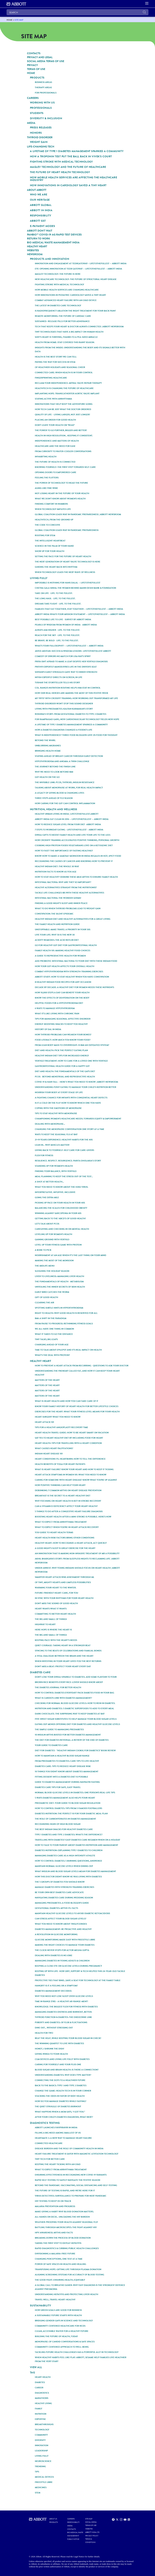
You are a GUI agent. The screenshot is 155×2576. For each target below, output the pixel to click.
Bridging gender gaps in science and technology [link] (64, 2320)
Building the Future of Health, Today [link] (56, 2336)
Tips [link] (37, 2471)
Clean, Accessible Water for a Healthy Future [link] (61, 2331)
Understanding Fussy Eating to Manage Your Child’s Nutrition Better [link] (75, 1087)
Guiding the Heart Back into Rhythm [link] (56, 566)
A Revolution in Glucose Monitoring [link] (56, 1934)
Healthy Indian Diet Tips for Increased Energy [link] (62, 1055)
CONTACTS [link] (33, 53)
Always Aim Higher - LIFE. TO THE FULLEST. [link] (57, 630)
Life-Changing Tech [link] (40, 147)
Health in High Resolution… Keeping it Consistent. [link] (64, 435)
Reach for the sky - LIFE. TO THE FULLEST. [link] (57, 635)
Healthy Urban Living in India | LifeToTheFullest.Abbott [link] (67, 813)
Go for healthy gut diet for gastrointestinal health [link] (66, 945)
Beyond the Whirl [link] (45, 740)
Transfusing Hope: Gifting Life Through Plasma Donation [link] (68, 2269)
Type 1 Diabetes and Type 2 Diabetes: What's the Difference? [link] (68, 1834)
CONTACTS (71, 2529)
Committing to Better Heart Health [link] (55, 1613)
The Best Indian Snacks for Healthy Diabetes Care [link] (64, 1829)
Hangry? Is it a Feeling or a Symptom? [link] (56, 1985)
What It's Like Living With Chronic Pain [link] (57, 1013)
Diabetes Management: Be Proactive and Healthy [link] (63, 1929)
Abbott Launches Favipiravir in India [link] (56, 2127)
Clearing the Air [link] (44, 1302)
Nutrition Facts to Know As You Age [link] (55, 871)
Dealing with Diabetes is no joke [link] (53, 1955)
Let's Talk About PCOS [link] (47, 1223)
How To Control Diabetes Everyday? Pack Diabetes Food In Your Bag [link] (74, 1692)
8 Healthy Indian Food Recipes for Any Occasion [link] (63, 982)
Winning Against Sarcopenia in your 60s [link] (58, 1213)
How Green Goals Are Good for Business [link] (58, 2310)
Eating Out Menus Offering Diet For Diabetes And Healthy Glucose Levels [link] (77, 1724)
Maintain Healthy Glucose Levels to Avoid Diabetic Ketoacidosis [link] (72, 1913)
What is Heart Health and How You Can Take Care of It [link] (66, 1401)
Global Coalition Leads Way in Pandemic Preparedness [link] (67, 530)
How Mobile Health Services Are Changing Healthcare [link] (67, 289)
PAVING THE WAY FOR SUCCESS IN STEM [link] (55, 362)
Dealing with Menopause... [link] (50, 1123)
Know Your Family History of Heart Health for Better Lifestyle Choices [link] (76, 1406)
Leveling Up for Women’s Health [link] (53, 1234)
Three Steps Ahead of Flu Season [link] (54, 798)
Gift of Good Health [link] (46, 1297)
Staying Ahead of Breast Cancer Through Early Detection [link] (69, 756)
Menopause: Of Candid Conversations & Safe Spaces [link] (65, 2341)
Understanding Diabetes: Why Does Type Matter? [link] (63, 2074)
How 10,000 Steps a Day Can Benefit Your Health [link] (62, 992)
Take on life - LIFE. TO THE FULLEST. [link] (54, 593)
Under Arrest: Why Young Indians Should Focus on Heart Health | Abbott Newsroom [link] (77, 1569)
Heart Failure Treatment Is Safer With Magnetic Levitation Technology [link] (76, 2153)
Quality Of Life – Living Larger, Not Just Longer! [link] (62, 414)
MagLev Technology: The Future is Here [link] (58, 274)
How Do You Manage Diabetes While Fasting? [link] (60, 2101)
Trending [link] (40, 2466)
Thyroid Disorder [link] (40, 137)
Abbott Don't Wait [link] (39, 231)
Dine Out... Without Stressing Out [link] (54, 2027)
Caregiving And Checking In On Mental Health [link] (62, 1229)
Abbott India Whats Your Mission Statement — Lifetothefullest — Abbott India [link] (80, 614)
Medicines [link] (40, 2487)
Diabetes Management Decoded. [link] (53, 1990)
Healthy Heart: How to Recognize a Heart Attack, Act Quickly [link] (71, 1542)
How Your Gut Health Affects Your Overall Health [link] (64, 966)
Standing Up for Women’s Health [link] (54, 1165)
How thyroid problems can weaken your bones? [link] (63, 1034)
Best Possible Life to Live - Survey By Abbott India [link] (63, 619)
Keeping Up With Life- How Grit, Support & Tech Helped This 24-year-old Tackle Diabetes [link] (80, 1973)
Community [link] (41, 2434)
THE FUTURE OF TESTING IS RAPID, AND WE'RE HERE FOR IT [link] (65, 2190)
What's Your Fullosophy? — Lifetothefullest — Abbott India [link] (69, 645)
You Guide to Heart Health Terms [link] (54, 1532)
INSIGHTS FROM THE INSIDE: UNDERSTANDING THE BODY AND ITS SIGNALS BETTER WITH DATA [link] (80, 349)
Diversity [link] (40, 2440)
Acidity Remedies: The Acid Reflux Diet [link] (57, 940)
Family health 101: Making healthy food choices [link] (62, 950)
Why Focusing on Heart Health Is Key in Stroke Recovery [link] (68, 1500)
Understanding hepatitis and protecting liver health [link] (66, 2294)
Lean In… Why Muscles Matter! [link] (52, 1144)
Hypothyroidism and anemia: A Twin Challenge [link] (62, 761)
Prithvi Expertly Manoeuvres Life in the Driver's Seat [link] (66, 666)
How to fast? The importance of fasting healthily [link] (64, 850)
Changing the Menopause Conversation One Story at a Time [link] (69, 1129)
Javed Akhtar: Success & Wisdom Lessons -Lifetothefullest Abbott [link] (73, 651)
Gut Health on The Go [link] (47, 777)
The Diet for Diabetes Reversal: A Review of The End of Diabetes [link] (72, 1740)
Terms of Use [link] (36, 69)
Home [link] (31, 73)
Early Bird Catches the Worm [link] (52, 1292)
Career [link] (39, 2387)
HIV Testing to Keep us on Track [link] (53, 2201)
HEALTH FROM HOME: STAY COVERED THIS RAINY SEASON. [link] (65, 342)
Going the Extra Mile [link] (47, 1197)
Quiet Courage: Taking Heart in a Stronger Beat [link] (63, 1645)
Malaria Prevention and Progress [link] (55, 2206)
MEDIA (70, 2526)
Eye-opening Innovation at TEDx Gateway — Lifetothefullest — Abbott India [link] (78, 268)
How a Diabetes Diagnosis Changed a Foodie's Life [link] (63, 729)
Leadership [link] (41, 2450)
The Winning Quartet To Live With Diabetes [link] (59, 2043)
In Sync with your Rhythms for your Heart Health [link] (64, 1598)
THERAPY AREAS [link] (43, 87)
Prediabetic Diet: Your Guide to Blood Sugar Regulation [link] (67, 1803)
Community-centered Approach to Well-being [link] (62, 2346)
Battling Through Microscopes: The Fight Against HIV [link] (66, 2227)
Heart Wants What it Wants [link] (51, 1608)
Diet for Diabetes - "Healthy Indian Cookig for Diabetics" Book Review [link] (75, 1750)
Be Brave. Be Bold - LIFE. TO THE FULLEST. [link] (57, 640)
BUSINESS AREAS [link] (43, 82)
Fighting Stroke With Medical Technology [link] (59, 284)
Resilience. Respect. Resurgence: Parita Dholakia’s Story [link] (68, 1160)
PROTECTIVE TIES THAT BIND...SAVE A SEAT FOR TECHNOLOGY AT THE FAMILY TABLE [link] (77, 1980)
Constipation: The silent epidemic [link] (54, 913)
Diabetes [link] (40, 2382)
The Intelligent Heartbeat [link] (50, 540)
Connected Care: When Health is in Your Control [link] (64, 372)
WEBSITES (89, 2529)
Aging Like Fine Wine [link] (46, 488)
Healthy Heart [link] (37, 246)
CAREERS (71, 2519)
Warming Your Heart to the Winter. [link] (55, 1587)
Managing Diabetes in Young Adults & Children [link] (62, 1960)
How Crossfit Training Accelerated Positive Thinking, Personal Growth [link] (77, 840)
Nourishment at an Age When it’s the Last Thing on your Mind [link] (70, 1255)
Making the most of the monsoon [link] (54, 1260)
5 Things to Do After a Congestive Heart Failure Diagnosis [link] (69, 1511)
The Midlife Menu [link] (45, 1265)
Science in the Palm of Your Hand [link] (54, 545)
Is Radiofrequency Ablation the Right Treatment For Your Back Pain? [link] (75, 310)
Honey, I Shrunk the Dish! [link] (49, 2048)
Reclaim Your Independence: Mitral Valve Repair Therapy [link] (68, 383)
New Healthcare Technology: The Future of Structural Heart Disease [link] (76, 279)
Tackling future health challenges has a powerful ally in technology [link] (77, 2352)
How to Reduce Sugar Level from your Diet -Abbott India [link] (68, 824)
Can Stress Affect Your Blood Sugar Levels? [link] (60, 1918)
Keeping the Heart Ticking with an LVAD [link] (58, 2164)
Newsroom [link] (35, 254)
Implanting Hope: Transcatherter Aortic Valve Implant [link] (67, 393)
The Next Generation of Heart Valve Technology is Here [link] (67, 561)
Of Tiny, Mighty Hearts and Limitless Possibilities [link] (63, 1582)
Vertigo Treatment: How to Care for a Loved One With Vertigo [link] (71, 1060)
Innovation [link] (41, 2445)
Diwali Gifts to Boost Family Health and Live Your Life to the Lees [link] (72, 834)
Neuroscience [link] (43, 2461)
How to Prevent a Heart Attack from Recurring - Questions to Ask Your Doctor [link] (81, 1365)
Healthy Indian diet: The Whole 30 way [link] (57, 866)
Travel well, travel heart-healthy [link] (55, 2299)
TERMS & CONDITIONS (90, 2540)
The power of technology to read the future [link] (61, 482)
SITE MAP (88, 2519)
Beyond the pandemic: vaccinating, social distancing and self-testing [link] (76, 2185)
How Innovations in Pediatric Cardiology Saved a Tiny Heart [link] (70, 295)
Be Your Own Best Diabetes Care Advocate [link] (59, 1892)
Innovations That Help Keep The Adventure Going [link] (63, 404)
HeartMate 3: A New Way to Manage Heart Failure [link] (63, 2138)
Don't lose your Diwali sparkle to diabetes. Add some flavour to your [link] (76, 1676)
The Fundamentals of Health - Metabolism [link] (59, 1281)
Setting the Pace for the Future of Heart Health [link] (63, 556)
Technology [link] (42, 2429)
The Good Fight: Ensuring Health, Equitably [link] (60, 2279)
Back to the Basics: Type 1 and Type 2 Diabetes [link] (60, 2085)
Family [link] (38, 2408)
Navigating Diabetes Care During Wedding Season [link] (64, 1897)
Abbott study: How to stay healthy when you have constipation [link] (72, 976)
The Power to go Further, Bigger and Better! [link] (61, 430)
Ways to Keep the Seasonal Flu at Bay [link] (56, 1134)
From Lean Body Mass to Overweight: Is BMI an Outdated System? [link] (72, 1045)
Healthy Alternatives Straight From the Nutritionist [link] (66, 887)
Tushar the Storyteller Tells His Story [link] (57, 682)
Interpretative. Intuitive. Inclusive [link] (55, 1192)
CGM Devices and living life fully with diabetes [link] (62, 2059)
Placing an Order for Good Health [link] (55, 419)
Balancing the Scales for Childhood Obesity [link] (61, 1208)
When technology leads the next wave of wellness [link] (65, 572)
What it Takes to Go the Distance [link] (54, 1334)
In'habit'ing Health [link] (45, 456)
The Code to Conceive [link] (47, 524)
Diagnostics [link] (42, 2392)
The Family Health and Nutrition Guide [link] (57, 924)
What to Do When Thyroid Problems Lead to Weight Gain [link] (67, 908)
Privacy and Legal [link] (40, 57)
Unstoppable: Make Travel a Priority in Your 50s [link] (62, 929)
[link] (9, 19)
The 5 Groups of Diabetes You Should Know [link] (60, 1881)
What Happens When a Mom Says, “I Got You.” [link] (60, 2111)
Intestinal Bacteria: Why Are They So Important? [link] (63, 882)
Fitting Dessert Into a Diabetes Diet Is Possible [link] (61, 1776)
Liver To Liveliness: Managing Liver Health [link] (59, 1276)
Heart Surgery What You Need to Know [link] (58, 1416)
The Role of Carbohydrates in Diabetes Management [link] (65, 1818)
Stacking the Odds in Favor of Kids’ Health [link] (60, 2096)
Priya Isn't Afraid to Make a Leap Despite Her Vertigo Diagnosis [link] (71, 661)
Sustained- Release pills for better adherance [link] (62, 321)
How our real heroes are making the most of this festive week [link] (71, 693)
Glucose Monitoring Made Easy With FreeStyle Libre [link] (65, 1939)
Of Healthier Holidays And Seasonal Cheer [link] (60, 367)
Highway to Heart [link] (45, 1624)
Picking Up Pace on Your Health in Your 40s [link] (60, 1202)
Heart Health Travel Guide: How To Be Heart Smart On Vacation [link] (72, 1432)
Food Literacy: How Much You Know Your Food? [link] (63, 1039)
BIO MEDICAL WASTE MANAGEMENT (75, 2534)
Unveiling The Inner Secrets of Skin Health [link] (60, 1286)
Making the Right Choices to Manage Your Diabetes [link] (64, 1944)
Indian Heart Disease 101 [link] (49, 1453)
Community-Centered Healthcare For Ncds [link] (60, 2325)
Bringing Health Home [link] (48, 750)
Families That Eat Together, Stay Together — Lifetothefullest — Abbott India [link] (79, 609)
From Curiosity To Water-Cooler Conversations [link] (63, 451)
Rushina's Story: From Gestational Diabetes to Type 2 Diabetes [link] (70, 714)
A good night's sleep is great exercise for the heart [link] (65, 1548)
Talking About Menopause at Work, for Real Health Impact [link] (69, 787)
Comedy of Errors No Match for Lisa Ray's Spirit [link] (63, 656)
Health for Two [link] (44, 2032)
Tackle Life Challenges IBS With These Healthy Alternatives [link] (69, 892)
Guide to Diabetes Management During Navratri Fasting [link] (67, 1782)
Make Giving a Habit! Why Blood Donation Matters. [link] (64, 2211)
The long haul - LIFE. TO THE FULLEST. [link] (55, 598)
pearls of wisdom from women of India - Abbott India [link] (66, 624)
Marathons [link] (41, 2398)
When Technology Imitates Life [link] (53, 509)
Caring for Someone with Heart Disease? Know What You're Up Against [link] (76, 1479)
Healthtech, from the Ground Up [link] (54, 519)
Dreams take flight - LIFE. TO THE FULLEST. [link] (58, 603)
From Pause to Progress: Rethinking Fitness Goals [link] (64, 1323)
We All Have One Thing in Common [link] (54, 1328)
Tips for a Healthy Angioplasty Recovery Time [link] (61, 1427)
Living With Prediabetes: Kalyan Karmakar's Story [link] (64, 708)
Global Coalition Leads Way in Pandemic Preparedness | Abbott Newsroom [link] (78, 514)
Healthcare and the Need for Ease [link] (55, 446)
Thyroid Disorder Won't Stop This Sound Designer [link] (64, 703)
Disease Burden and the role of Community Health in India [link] (69, 2148)
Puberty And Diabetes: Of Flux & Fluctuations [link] (61, 2022)
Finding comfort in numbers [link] (51, 503)
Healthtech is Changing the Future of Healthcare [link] (64, 388)
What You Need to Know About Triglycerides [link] (61, 1923)
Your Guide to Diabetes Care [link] (51, 1745)
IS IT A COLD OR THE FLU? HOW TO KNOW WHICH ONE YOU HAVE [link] (68, 1102)
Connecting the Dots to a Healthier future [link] (60, 2080)
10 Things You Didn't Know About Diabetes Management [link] (66, 1771)
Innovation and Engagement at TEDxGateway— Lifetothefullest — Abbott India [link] (81, 263)
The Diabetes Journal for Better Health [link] (58, 1687)
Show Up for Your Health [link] (49, 551)
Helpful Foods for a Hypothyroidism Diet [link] (59, 1003)
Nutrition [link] (40, 2413)
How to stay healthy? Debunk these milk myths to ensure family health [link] (76, 876)
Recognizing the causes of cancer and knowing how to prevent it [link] (74, 861)
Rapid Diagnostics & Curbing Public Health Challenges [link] (67, 2248)
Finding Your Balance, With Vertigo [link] (55, 1171)
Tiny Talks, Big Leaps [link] (46, 1339)
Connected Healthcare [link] (49, 2143)
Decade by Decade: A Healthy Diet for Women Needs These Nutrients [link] (74, 987)
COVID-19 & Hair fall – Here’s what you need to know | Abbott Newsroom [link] (76, 1081)
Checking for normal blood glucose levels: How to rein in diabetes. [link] (75, 1703)
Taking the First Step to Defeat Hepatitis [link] (58, 2243)
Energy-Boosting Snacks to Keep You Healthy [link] (61, 1024)
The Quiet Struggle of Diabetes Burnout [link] (58, 2106)
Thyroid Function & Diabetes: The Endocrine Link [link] (63, 2017)
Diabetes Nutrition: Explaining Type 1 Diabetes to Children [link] (68, 1850)
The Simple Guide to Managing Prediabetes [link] (59, 1729)
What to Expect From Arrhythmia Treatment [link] (61, 2169)
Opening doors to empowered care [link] (55, 472)
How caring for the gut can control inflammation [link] (65, 803)
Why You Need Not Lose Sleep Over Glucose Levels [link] (64, 1996)
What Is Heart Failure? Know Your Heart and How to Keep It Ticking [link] (74, 1469)
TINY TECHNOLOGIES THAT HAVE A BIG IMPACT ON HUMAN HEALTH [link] (69, 331)
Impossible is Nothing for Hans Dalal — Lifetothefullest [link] (67, 582)
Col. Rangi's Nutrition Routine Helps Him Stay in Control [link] (67, 687)
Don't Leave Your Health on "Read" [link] (55, 425)
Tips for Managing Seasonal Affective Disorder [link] (63, 1018)
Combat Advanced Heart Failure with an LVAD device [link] (66, 300)
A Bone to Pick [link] (43, 1250)
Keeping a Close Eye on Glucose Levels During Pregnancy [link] (68, 1965)
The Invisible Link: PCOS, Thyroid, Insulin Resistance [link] (64, 782)
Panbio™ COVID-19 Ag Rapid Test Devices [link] (54, 235)
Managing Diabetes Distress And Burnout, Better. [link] (63, 2011)
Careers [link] (33, 98)
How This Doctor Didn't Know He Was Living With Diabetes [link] (68, 1876)
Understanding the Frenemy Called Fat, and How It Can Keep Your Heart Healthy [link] (77, 1372)
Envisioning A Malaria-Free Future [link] (55, 2253)
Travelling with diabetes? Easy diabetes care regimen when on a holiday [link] (77, 1839)
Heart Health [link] (43, 2377)
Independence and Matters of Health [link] (57, 440)
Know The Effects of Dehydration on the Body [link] (62, 997)
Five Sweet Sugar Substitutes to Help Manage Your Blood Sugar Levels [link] (76, 1719)
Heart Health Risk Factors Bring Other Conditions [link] (64, 1537)
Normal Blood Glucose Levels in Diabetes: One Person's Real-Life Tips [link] (75, 1792)
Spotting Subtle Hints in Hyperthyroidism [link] (59, 1307)
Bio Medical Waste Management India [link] (53, 242)
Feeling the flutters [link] (47, 477)
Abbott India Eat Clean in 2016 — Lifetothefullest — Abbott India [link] (72, 819)
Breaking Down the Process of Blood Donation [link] (63, 2237)
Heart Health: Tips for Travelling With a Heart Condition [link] (68, 1443)
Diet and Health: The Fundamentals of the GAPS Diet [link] (65, 1071)
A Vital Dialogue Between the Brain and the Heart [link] (64, 1655)
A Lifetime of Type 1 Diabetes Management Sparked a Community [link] (71, 724)
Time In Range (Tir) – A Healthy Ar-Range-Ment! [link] (61, 2001)
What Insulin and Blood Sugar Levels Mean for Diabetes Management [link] (75, 1871)
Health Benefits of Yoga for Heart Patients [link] (60, 1464)
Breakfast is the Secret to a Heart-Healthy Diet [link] (62, 1495)
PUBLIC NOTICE (73, 2539)
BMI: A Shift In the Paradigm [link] (50, 1318)
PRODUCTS (53, 2522)
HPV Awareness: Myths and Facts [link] (54, 2232)
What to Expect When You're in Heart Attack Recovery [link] (67, 1527)
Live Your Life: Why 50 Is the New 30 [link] (55, 934)
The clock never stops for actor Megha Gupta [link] (62, 1950)
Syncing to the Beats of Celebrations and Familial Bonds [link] (68, 1650)
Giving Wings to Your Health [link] (51, 2053)
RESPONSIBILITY (73, 2522)
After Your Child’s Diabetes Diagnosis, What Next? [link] (64, 2117)
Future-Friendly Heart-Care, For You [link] (56, 1592)
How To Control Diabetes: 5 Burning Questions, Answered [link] (68, 1860)
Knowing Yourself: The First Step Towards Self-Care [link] (65, 467)
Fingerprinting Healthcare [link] (51, 377)
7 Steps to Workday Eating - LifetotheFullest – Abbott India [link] (69, 829)
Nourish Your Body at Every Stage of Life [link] (59, 1092)
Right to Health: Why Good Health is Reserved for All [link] (66, 1313)
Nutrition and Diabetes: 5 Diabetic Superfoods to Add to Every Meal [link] (74, 1708)
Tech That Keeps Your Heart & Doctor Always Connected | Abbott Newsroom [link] (79, 326)
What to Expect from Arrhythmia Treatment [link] (61, 1521)
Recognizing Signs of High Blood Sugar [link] (58, 1824)
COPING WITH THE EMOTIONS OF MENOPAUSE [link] (58, 1108)
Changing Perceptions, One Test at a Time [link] (58, 2258)
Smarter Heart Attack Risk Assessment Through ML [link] (64, 1577)
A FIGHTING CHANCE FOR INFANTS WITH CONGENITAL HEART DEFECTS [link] (71, 1097)
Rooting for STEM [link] (45, 535)
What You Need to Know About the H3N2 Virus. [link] (61, 1186)
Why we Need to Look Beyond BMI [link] (54, 771)
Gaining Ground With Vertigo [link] (52, 1239)
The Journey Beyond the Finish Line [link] (55, 766)
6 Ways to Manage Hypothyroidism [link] (55, 1008)
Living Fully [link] (41, 2455)
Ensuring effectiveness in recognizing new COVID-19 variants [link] (71, 2174)
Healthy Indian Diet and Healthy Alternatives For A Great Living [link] (72, 919)
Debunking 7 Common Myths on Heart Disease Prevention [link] (68, 1490)
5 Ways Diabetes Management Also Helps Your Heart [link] (65, 1797)
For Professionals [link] (45, 92)
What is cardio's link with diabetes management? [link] (63, 1697)
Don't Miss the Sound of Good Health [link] (56, 1603)
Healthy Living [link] (43, 2403)
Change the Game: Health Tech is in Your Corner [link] (63, 2090)
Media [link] (31, 123)
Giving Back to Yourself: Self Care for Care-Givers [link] (64, 1150)
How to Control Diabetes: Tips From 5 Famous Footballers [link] (68, 1808)
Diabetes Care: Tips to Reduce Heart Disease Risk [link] (63, 1766)
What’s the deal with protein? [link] (52, 1355)
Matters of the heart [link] (47, 1380)
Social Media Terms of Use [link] (45, 61)
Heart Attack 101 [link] (44, 1422)
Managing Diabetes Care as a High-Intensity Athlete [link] (65, 1855)
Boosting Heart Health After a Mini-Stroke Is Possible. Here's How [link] (73, 1516)
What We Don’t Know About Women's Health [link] (60, 498)
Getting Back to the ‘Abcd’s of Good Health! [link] (60, 1218)
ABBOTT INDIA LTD (92, 2532)
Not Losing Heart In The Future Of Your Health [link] (62, 493)
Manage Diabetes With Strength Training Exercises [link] (64, 1887)
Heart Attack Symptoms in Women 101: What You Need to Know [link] (70, 1474)
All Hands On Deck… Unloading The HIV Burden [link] (62, 2216)
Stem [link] (37, 2492)
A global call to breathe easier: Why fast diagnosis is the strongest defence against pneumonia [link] (80, 2287)
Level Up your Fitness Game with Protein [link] (58, 1244)
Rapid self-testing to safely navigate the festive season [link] (67, 2180)
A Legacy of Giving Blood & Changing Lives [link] (59, 792)
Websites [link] (33, 250)
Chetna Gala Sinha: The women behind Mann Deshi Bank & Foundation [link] (75, 587)
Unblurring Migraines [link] (48, 745)
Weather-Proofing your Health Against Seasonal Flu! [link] (66, 2222)
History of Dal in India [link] (48, 1029)
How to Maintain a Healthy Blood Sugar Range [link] (62, 1755)
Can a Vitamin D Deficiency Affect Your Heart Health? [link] (66, 1506)
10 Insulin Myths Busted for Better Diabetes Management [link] (68, 1734)
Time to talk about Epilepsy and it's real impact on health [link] (68, 1349)
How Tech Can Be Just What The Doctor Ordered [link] (63, 409)
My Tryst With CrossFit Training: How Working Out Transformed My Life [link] (76, 698)
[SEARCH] (77, 12)
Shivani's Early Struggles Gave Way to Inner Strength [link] (66, 672)
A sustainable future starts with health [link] (58, 2315)
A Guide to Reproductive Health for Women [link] (60, 955)
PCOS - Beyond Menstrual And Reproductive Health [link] (65, 1076)
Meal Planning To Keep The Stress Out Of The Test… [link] (64, 1176)
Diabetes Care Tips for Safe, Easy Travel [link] (58, 1787)
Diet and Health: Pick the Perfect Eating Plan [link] (61, 1050)
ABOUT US (53, 2519)
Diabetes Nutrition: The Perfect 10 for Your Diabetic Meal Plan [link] (71, 1813)
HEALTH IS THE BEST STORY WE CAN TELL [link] (56, 356)
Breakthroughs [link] (44, 2424)
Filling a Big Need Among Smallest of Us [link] (58, 2132)
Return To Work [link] (38, 239)
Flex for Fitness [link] (44, 1155)
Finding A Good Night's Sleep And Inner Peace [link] (61, 903)
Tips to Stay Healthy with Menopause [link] (56, 1113)
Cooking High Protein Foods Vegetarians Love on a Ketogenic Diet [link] (74, 845)
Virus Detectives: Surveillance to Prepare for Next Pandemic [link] (70, 2195)
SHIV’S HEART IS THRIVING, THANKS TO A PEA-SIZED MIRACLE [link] (66, 337)
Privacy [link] (32, 65)
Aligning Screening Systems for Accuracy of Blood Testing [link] (69, 2274)
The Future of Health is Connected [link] (55, 461)
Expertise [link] (40, 2419)
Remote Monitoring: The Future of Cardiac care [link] (63, 316)
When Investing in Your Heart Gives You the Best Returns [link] (68, 1661)
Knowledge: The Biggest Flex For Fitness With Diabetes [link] (66, 2006)
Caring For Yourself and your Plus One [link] (58, 2064)
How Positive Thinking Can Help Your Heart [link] (60, 1485)
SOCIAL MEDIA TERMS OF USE (91, 2524)
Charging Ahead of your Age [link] (52, 1344)
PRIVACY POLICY (91, 2536)
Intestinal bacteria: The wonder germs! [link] (58, 897)
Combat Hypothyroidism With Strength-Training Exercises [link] (69, 971)
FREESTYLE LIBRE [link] (44, 2482)
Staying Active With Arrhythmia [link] (53, 398)
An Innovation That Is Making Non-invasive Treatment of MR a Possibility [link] (77, 1553)
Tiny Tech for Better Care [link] (50, 2159)
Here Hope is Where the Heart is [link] (53, 1629)
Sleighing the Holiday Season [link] (52, 1271)
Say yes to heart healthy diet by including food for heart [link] (69, 1437)
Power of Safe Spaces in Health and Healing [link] (60, 2264)
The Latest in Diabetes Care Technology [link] (58, 305)
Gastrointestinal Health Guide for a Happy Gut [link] (62, 1066)
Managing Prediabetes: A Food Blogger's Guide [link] (62, 1902)
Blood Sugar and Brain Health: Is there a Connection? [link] (67, 2069)
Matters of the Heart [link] (47, 1395)
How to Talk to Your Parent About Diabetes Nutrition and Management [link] (76, 1845)
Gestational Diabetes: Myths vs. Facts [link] (56, 1908)
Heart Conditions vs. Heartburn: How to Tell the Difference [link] (70, 1458)
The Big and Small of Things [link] (51, 1619)
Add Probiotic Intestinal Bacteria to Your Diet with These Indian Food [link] (76, 961)
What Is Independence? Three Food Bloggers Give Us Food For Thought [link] (76, 735)
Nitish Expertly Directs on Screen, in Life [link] (58, 677)
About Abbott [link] (36, 190)
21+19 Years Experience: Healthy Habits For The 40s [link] (64, 1139)
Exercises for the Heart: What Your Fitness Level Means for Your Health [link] (77, 1411)
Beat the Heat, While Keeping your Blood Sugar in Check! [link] (68, 2038)
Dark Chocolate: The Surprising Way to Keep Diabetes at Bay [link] (70, 1713)
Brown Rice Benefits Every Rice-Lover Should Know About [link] (69, 1682)
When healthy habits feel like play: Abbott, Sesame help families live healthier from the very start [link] (80, 2359)
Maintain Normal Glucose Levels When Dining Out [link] (64, 1866)
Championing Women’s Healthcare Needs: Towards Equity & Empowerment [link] (78, 1118)
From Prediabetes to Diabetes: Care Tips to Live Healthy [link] (67, 1761)
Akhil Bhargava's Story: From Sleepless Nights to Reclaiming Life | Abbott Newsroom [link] (77, 1560)
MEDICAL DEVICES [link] (44, 2476)
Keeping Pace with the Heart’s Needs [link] (56, 1640)
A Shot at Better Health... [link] (49, 1181)
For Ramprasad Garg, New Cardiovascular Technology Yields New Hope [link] (77, 719)
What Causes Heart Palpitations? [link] (54, 1448)
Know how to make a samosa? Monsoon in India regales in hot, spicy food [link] (78, 855)
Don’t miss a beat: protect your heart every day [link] (63, 1666)
